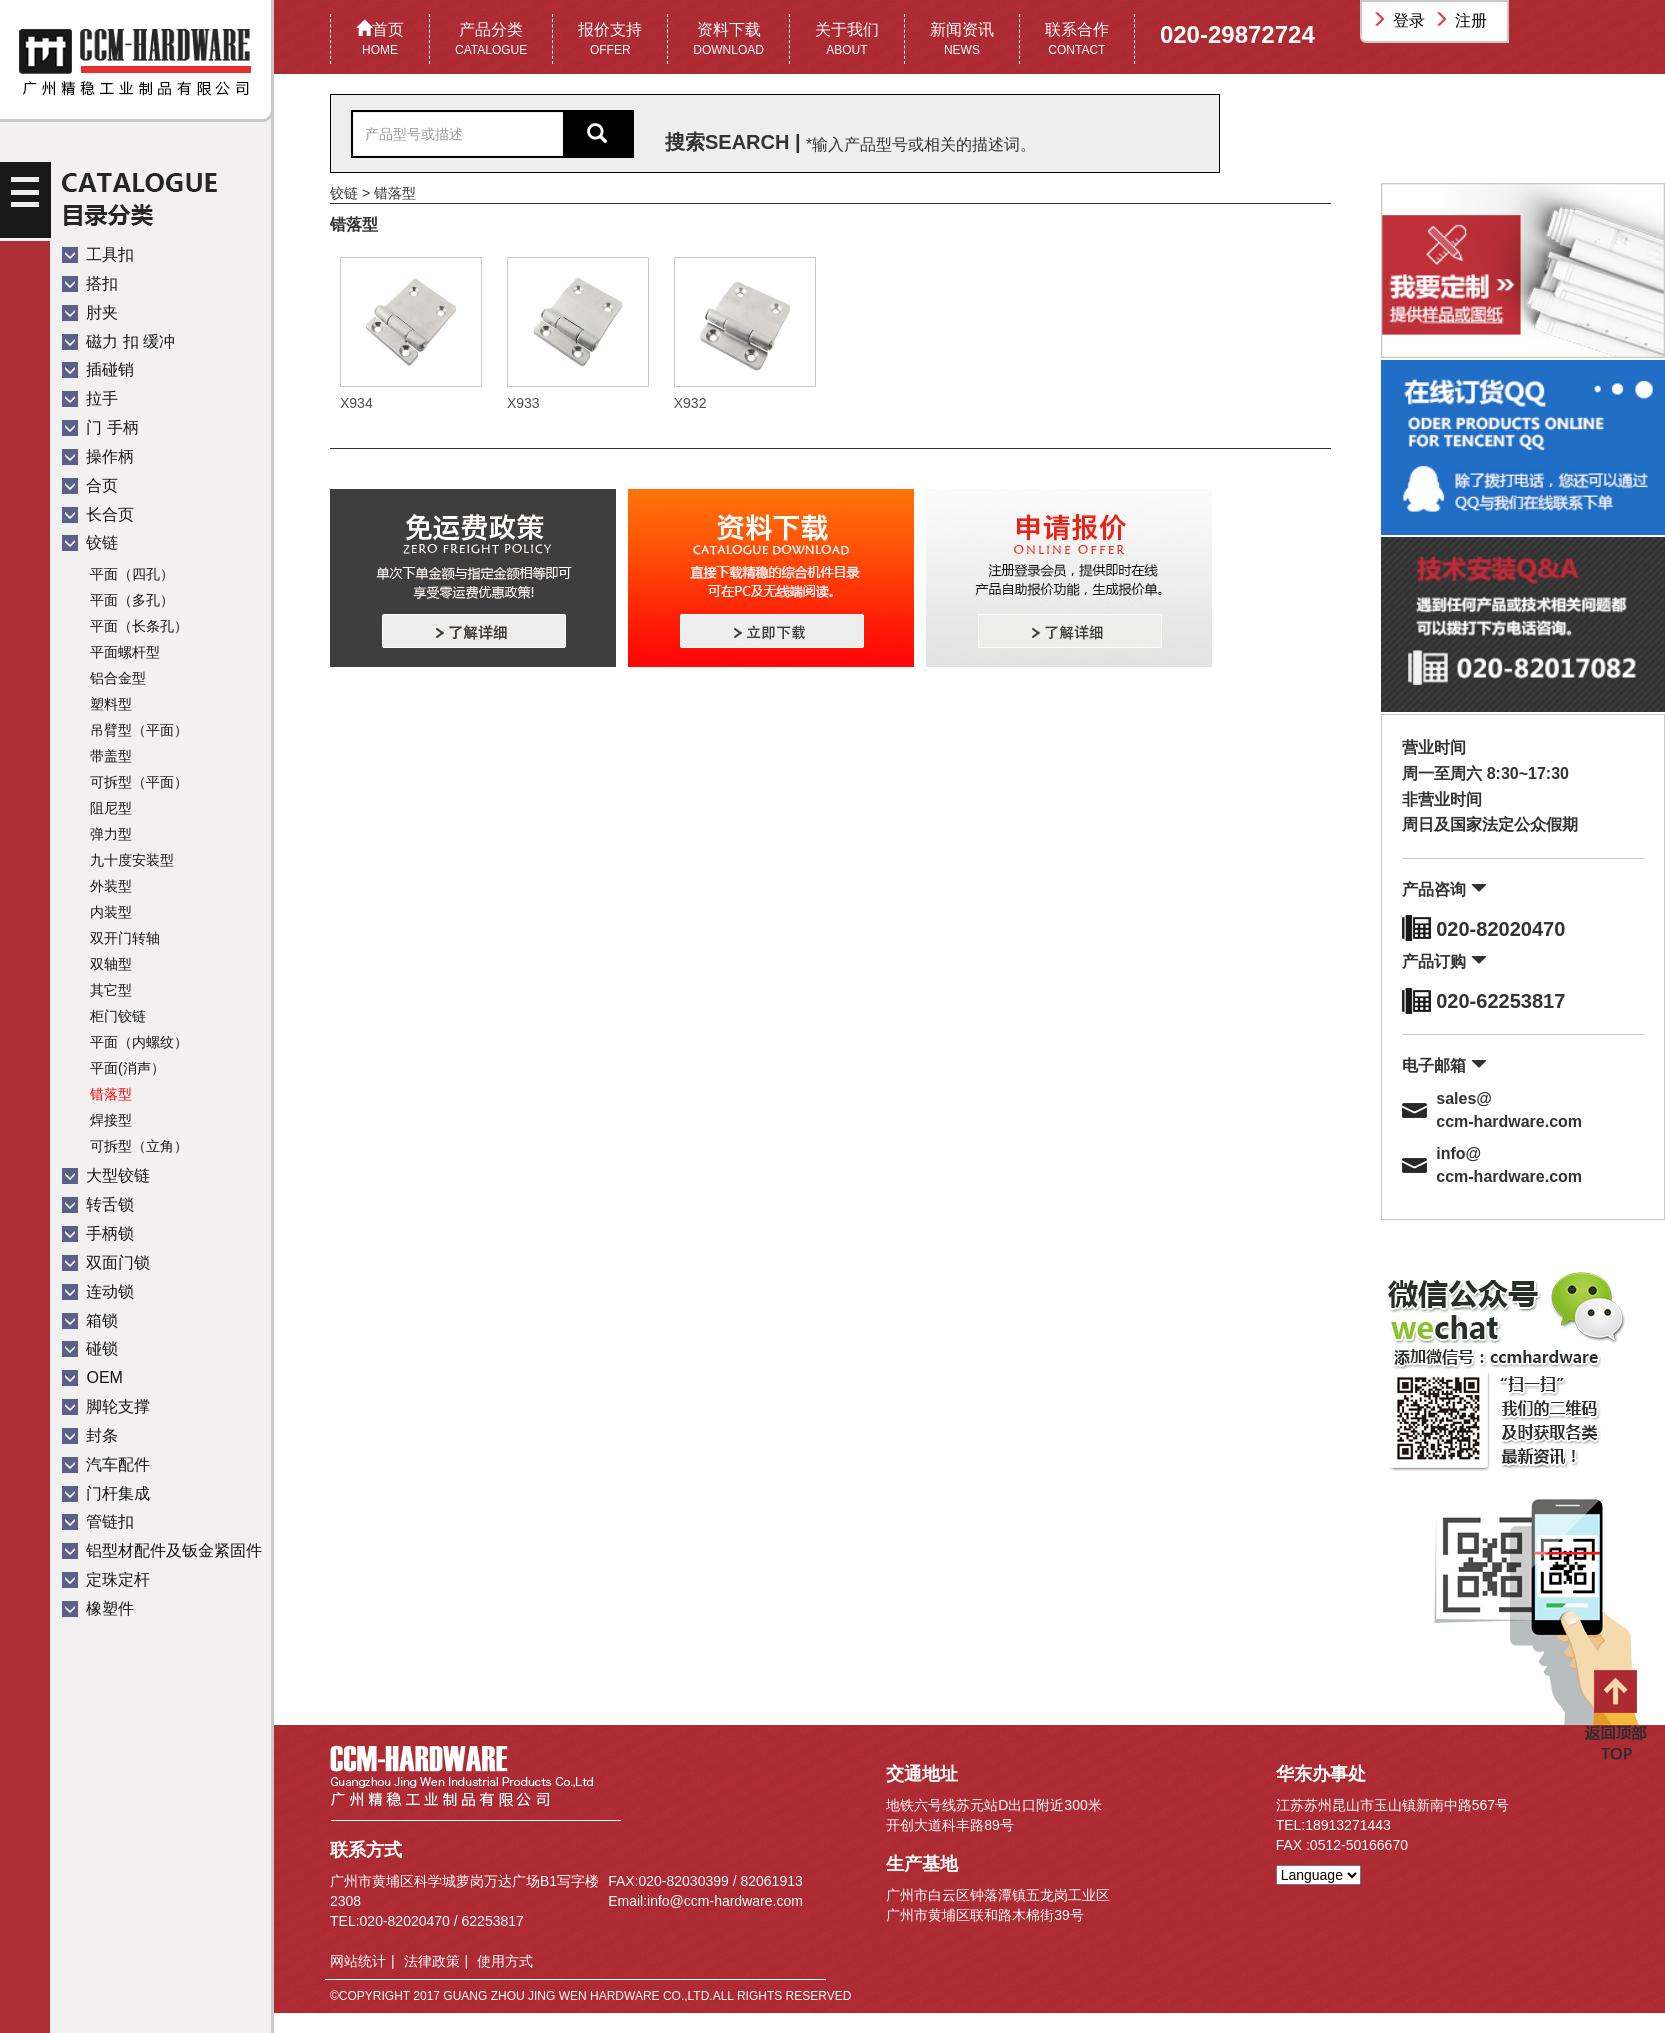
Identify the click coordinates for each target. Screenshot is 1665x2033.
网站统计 (358, 1961)
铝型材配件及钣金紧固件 (162, 1550)
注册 (1463, 20)
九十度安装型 (132, 860)
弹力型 (111, 834)
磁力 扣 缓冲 (118, 341)
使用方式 (505, 1961)
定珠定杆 (106, 1579)
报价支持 (610, 40)
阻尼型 (111, 808)
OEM (92, 1377)
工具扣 (98, 254)
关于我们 (847, 40)
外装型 (111, 886)
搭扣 (90, 283)
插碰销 (98, 369)
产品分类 (491, 40)
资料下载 (728, 40)
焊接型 (111, 1120)
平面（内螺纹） (139, 1042)
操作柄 (98, 456)
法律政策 (432, 1961)
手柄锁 (98, 1233)
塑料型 (111, 704)
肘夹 (90, 312)
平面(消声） (127, 1068)
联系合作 (1077, 40)
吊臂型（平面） (139, 730)
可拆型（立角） (139, 1146)
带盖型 (111, 756)
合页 (90, 485)
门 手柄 (100, 427)
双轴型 (111, 964)
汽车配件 (106, 1464)
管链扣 (98, 1521)
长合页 (98, 514)
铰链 (90, 542)
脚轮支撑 (106, 1406)
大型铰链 (106, 1175)
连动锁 (98, 1291)
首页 (380, 40)
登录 (1401, 20)
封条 (90, 1435)
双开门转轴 (125, 938)
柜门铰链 (118, 1016)
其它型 (111, 990)
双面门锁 (106, 1262)
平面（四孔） (132, 574)
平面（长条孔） (139, 626)
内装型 (111, 912)
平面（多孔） (132, 600)
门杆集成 (106, 1493)
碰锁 (90, 1348)
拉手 (90, 398)
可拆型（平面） (139, 782)
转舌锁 (98, 1204)
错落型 (111, 1094)
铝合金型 (118, 678)
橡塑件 (98, 1608)
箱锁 (90, 1320)
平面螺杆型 (125, 652)
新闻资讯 (962, 40)
